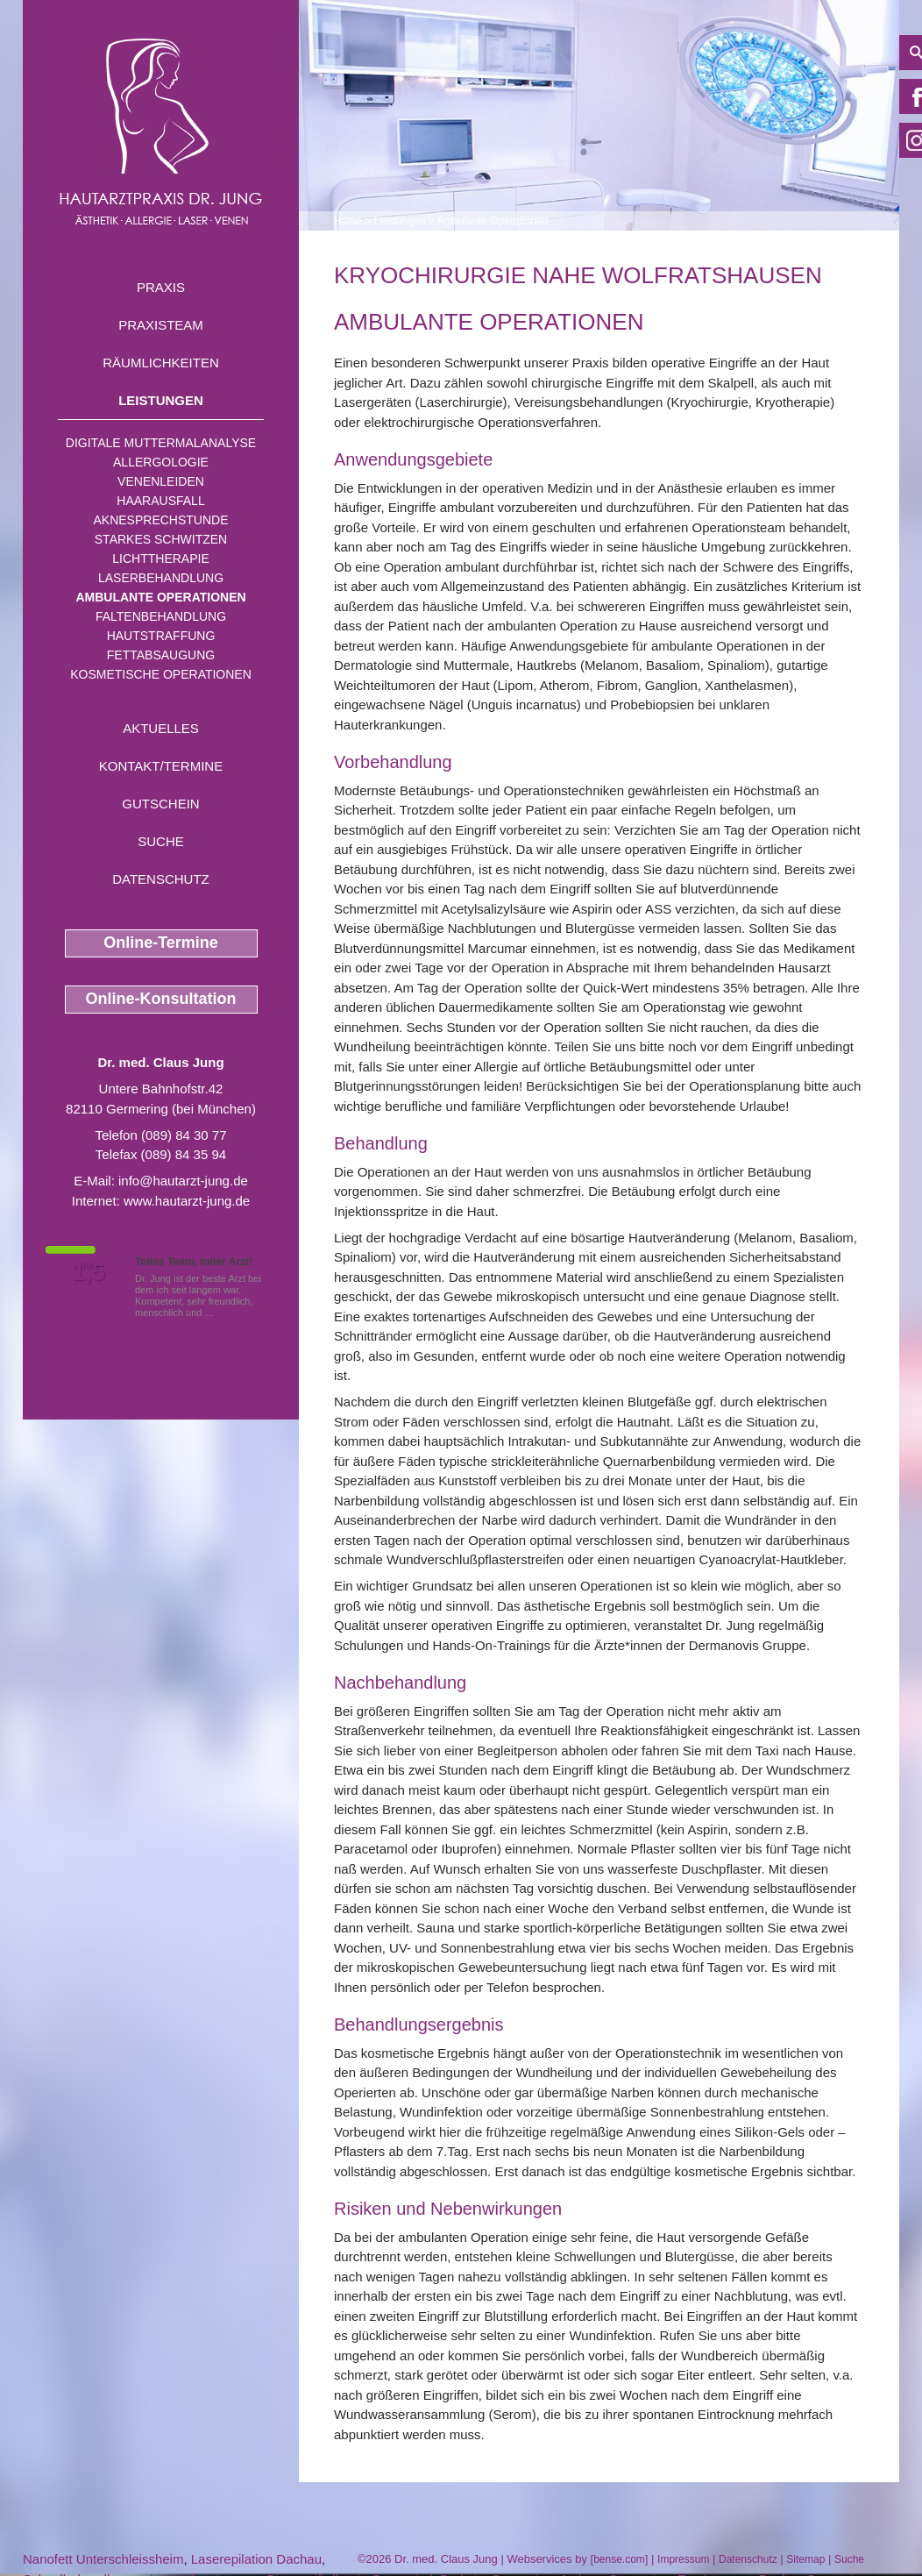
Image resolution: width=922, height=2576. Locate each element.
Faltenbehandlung (161, 616)
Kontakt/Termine (161, 765)
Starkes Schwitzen (161, 539)
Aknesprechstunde (160, 520)
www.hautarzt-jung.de (187, 1200)
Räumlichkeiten (161, 362)
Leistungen (160, 400)
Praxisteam (160, 324)
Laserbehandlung (160, 578)
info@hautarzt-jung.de (183, 1180)
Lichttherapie (160, 558)
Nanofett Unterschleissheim (103, 2558)
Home (348, 221)
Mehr (228, 1312)
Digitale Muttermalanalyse (161, 443)
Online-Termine (160, 942)
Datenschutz (160, 879)
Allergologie (161, 462)
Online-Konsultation (161, 998)
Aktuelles (161, 728)
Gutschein (160, 803)
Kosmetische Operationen (161, 674)
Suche (161, 841)
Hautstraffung (161, 636)
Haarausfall (160, 501)
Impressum (683, 2559)
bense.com (619, 2559)
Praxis (161, 287)
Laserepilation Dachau (256, 2558)
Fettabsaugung (161, 655)
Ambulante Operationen (160, 597)
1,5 (88, 1272)
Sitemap (805, 2559)
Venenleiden (160, 481)
